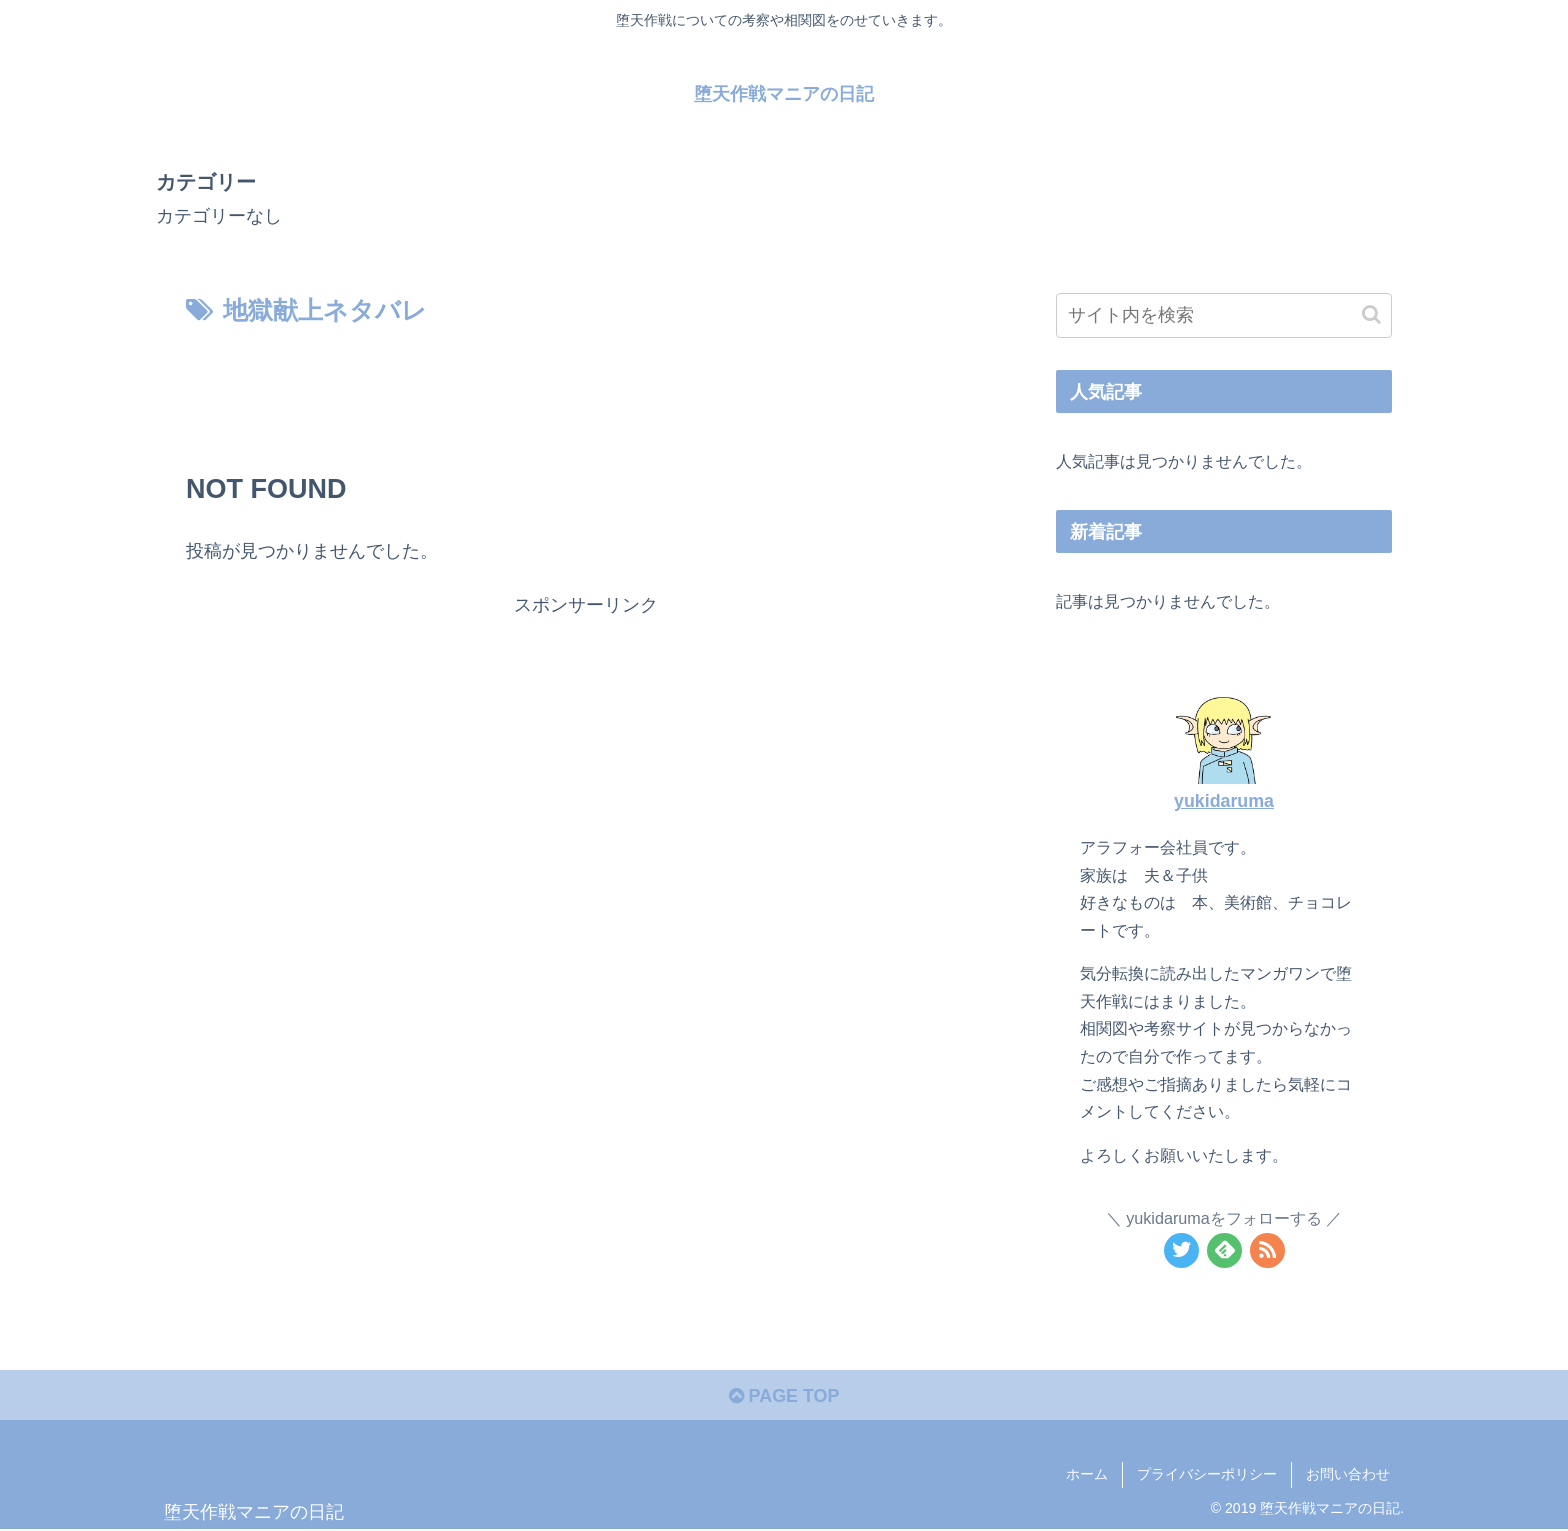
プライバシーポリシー (1207, 1475)
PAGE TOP (783, 1397)
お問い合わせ (1348, 1475)
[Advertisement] (586, 388)
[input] (1224, 315)
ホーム (1087, 1475)
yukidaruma (1224, 801)
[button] (1371, 314)
